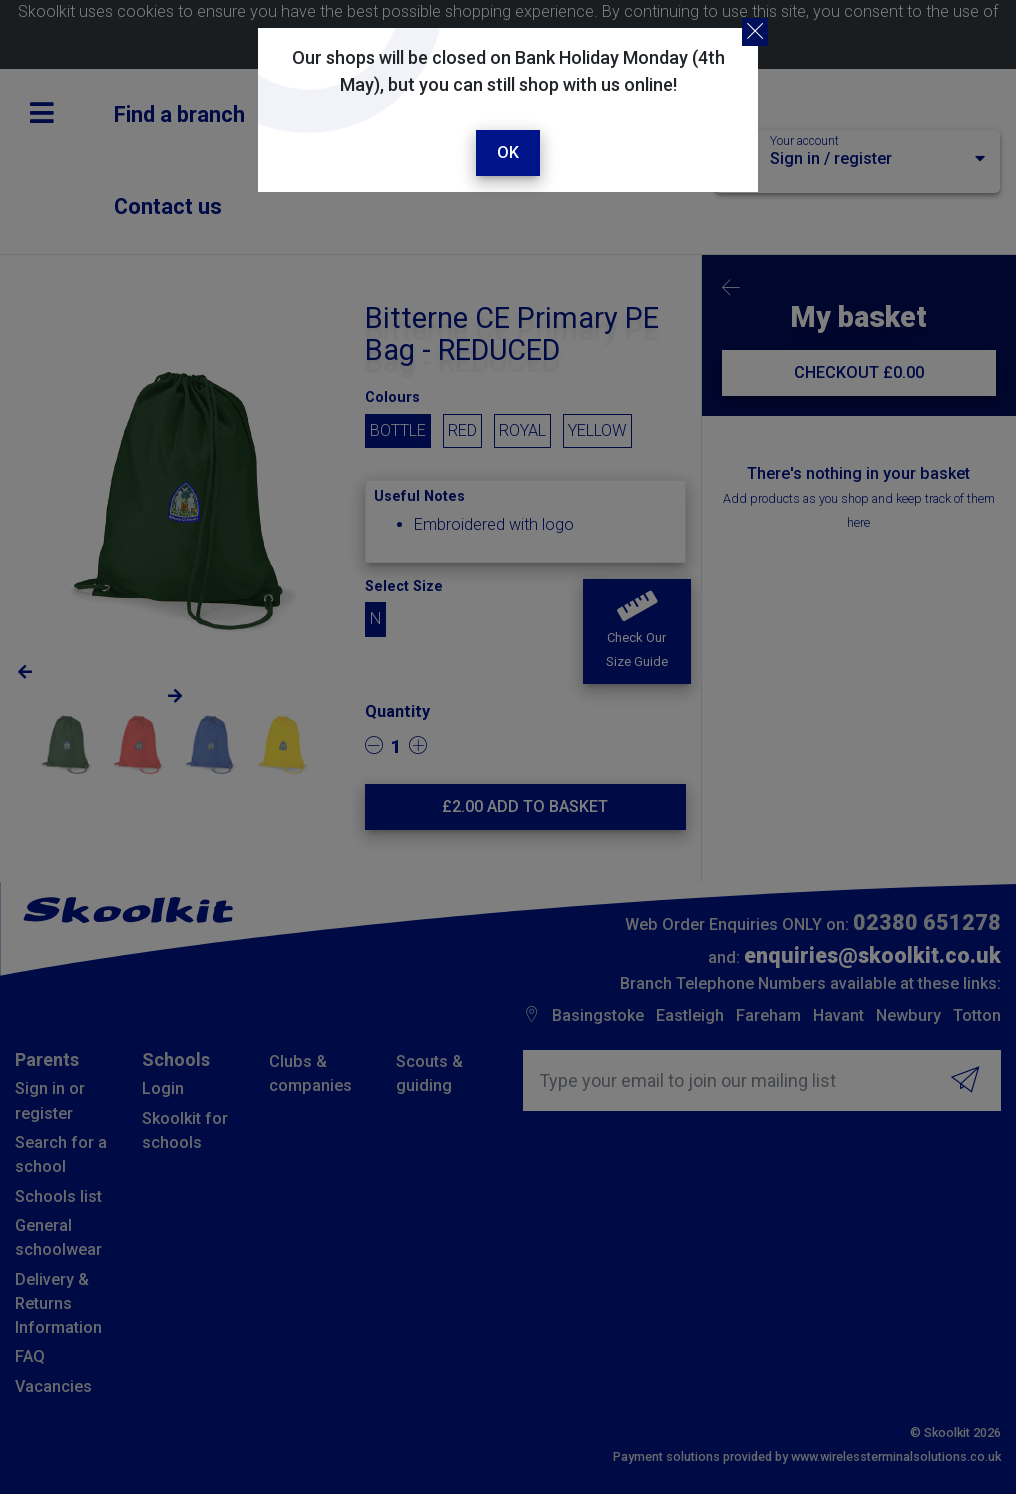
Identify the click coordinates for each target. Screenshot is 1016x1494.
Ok (508, 152)
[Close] (755, 32)
